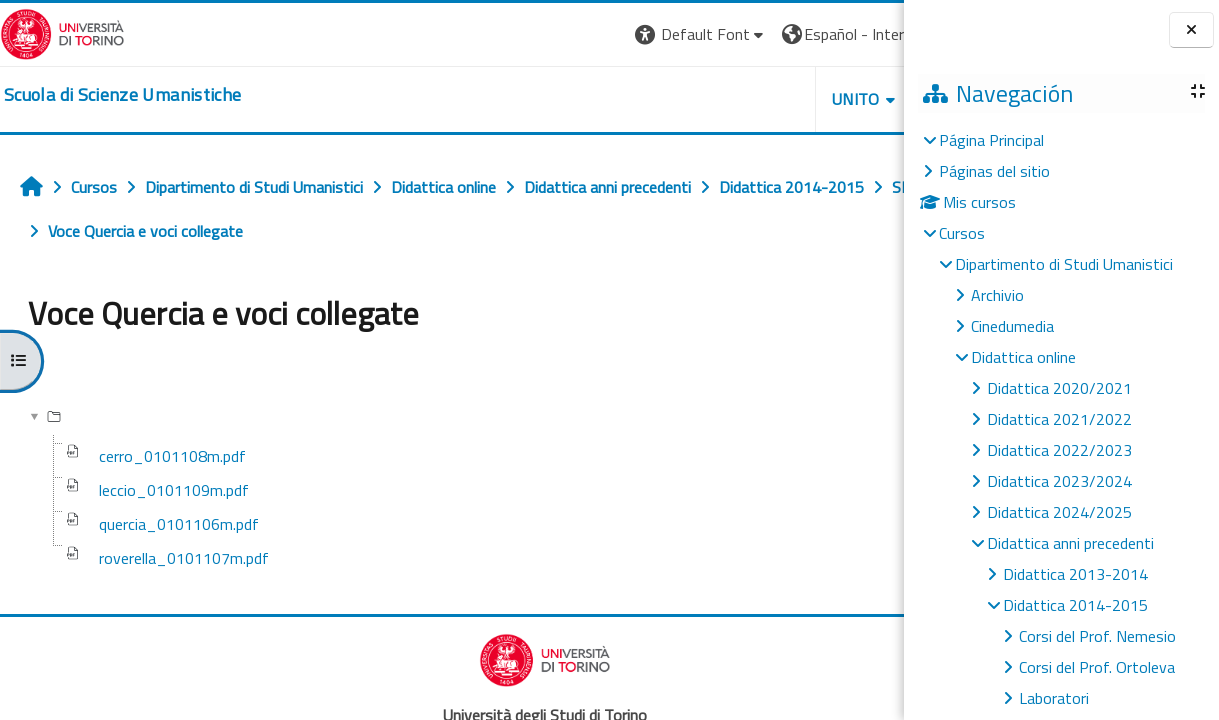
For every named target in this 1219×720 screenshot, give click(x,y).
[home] (122, 95)
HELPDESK (783, 99)
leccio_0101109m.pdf (174, 490)
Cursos (962, 233)
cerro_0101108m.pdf (172, 456)
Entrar (867, 34)
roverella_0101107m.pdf (184, 558)
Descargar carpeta (824, 365)
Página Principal (991, 140)
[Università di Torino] (62, 32)
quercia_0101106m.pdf (179, 524)
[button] (514, 34)
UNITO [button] (670, 99)
